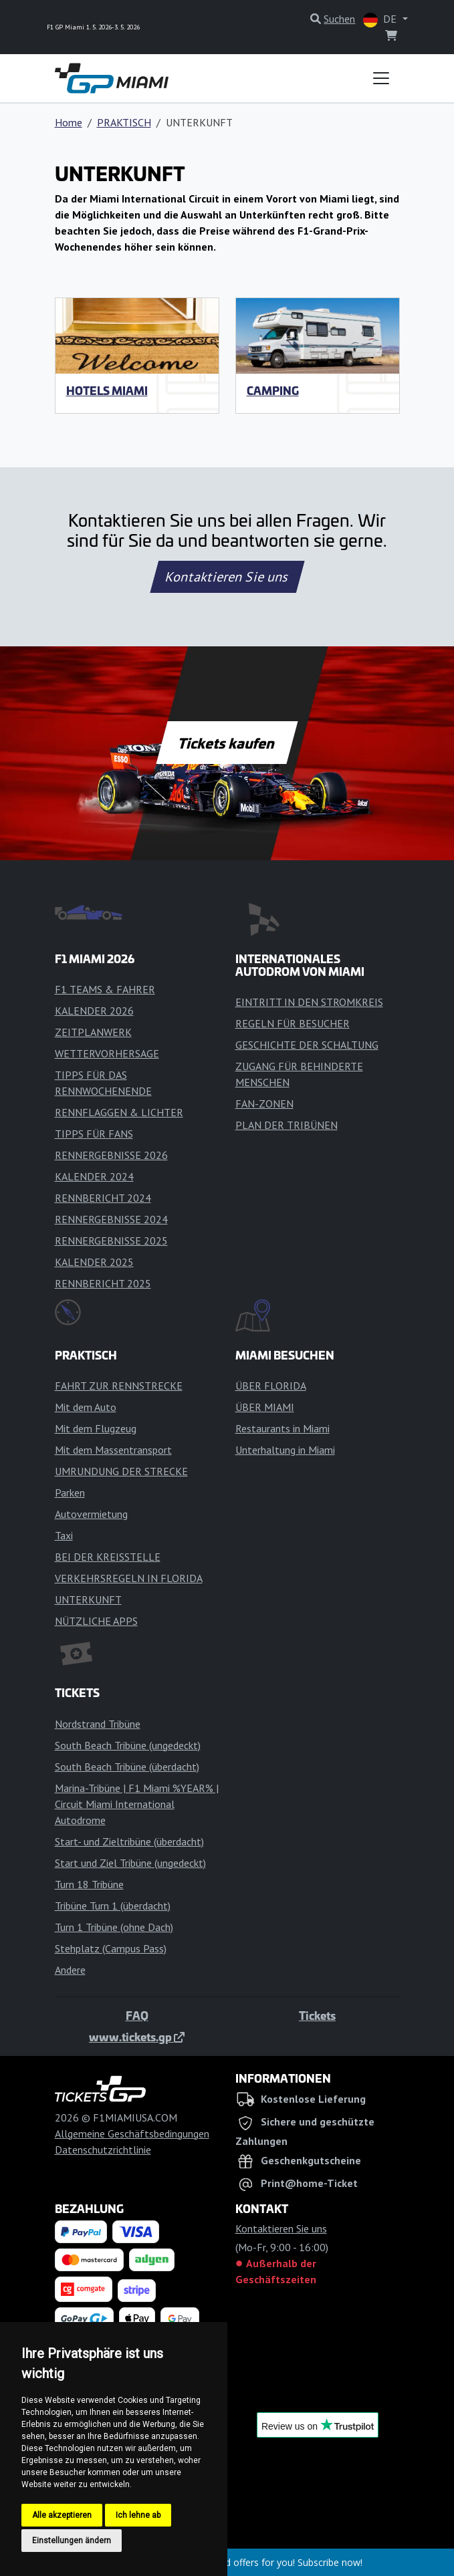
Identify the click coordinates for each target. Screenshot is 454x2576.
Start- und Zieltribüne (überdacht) (129, 1841)
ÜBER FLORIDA (270, 1385)
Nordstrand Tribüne (97, 1723)
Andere (70, 1969)
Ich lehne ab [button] (138, 2515)
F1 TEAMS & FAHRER (105, 989)
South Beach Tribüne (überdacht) (127, 1766)
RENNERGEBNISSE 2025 (111, 1240)
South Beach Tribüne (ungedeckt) (128, 1745)
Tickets (317, 2015)
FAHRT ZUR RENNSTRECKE (119, 1385)
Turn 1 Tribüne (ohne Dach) (114, 1927)
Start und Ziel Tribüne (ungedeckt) (130, 1863)
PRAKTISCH (124, 122)
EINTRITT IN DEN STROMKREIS (309, 1002)
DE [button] (381, 19)
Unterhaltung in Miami (285, 1449)
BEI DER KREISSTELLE (107, 1556)
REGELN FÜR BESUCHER (292, 1023)
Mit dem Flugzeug (95, 1428)
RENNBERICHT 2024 (103, 1197)
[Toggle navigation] (381, 78)
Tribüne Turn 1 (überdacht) (113, 1905)
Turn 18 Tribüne (89, 1884)
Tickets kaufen (226, 743)
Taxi (64, 1535)
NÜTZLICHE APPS (96, 1621)
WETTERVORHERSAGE (107, 1053)
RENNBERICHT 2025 (103, 1283)
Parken (70, 1492)
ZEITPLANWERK (93, 1032)
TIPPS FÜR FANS (94, 1133)
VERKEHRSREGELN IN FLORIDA (129, 1578)
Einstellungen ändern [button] (71, 2540)
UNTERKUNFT (88, 1599)
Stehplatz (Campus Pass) (110, 1948)
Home (68, 122)
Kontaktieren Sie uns (227, 577)
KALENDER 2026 (94, 1010)
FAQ (137, 2015)
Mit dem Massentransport (113, 1449)
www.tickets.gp (137, 2037)
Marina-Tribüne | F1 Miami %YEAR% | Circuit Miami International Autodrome (137, 1804)
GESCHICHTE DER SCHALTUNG (306, 1044)
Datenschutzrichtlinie (103, 2149)
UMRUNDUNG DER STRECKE (121, 1471)
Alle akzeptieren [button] (62, 2515)
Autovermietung (91, 1514)
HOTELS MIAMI (107, 390)
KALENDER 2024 (94, 1176)
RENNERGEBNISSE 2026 (111, 1155)
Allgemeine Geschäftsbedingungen (132, 2133)
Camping (273, 390)
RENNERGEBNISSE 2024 (111, 1219)
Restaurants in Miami (282, 1428)
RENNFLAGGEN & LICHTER (119, 1112)
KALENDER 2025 (94, 1262)
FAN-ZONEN (264, 1103)
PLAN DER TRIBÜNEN (286, 1125)
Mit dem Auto (85, 1407)
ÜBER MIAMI (264, 1407)
